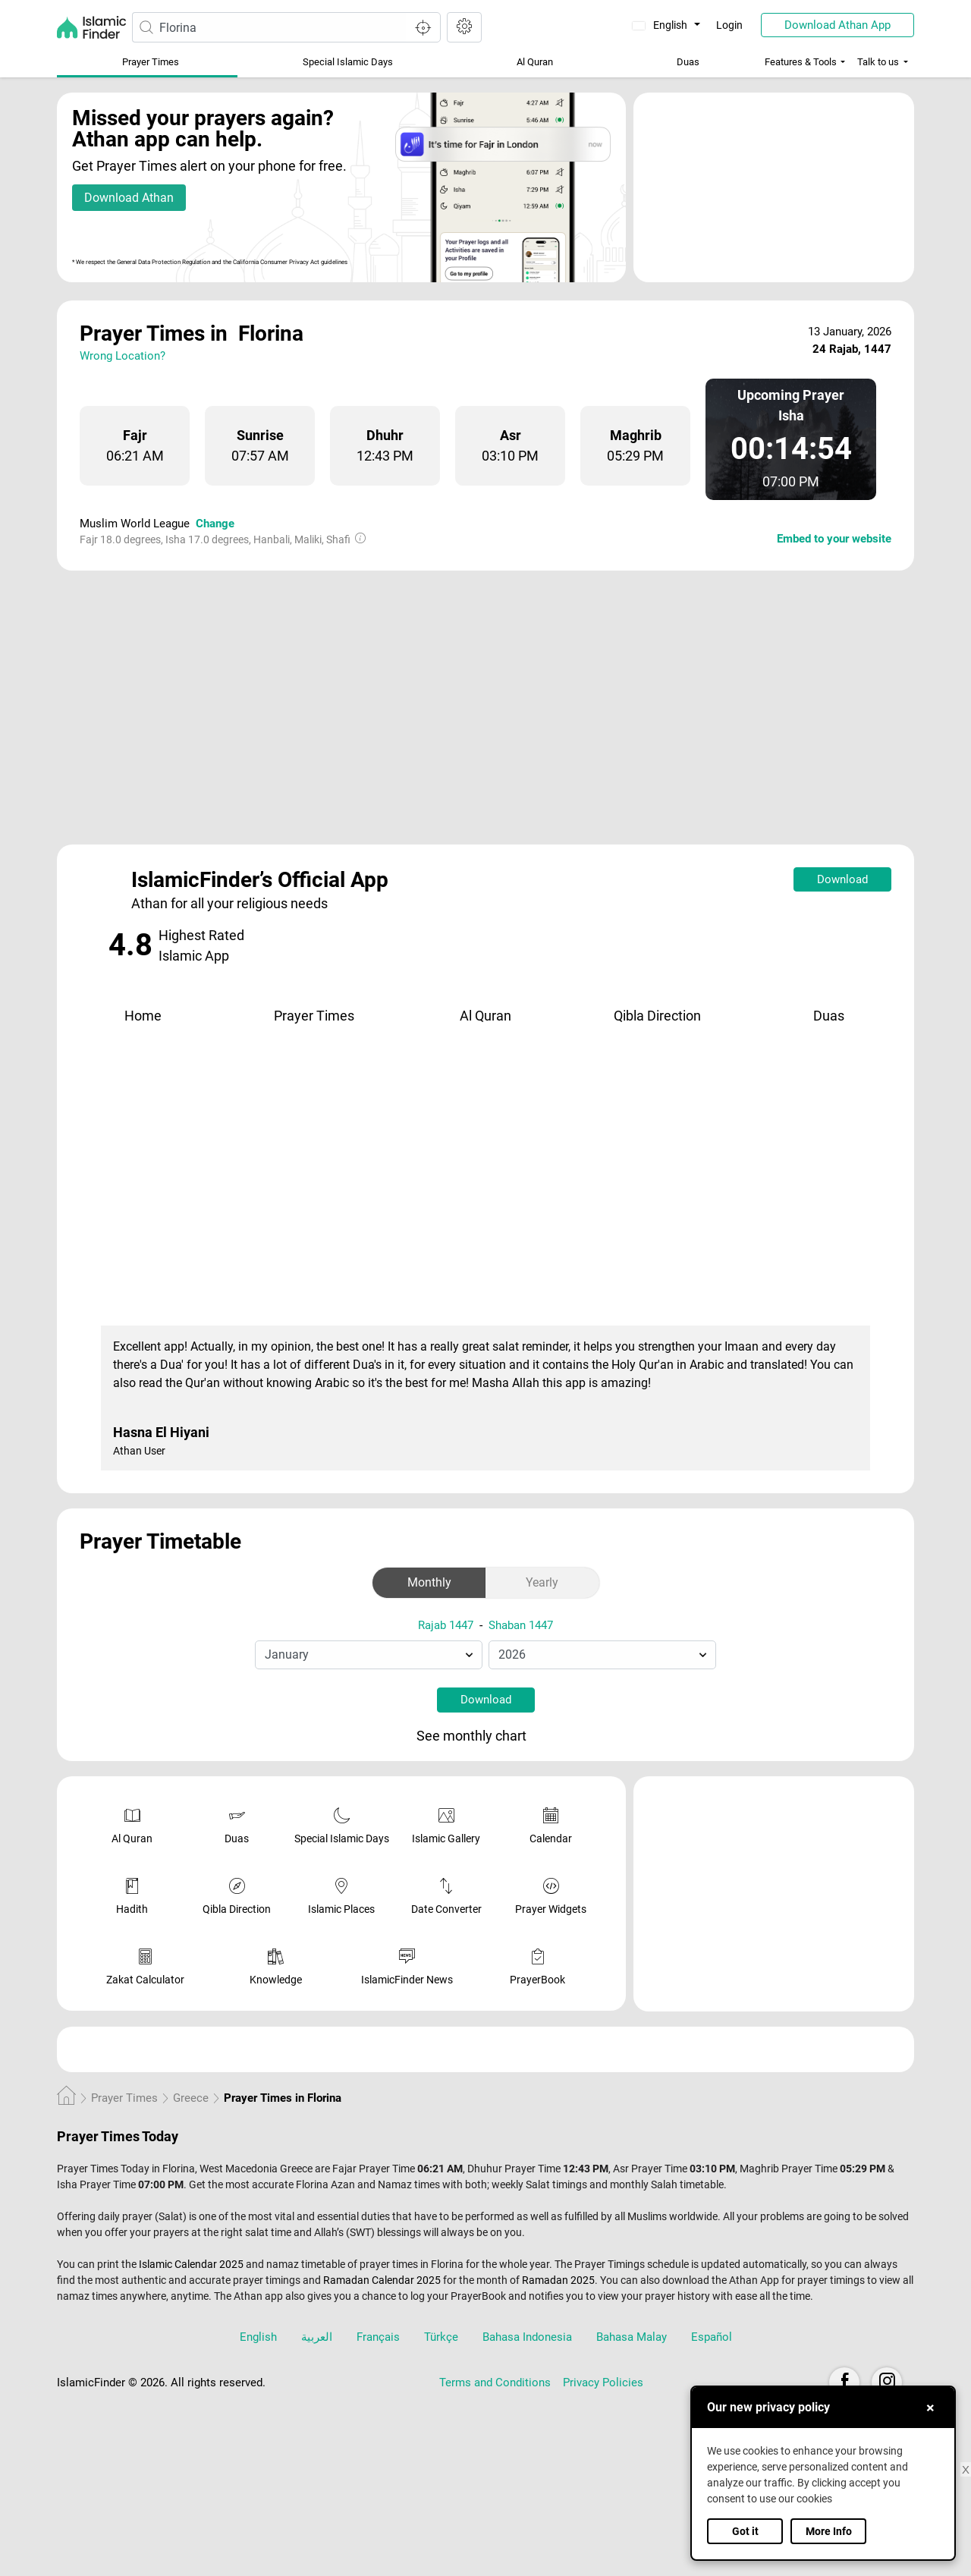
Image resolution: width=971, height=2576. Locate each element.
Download (842, 879)
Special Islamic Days (348, 62)
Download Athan (129, 197)
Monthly (429, 1582)
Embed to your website (834, 539)
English (661, 25)
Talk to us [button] (878, 62)
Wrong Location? (122, 356)
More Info (829, 2531)
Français (378, 2337)
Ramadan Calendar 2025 (382, 2280)
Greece (191, 2098)
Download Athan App (837, 25)
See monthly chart (483, 1737)
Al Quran (535, 62)
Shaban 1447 (521, 1625)
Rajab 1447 (445, 1625)
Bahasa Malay (631, 2337)
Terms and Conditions (495, 2382)
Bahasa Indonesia (527, 2337)
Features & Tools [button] (801, 62)
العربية (316, 2337)
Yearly (542, 1582)
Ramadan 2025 (558, 2280)
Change (215, 523)
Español (711, 2337)
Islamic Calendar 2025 (191, 2264)
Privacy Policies (603, 2382)
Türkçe (441, 2337)
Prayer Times (150, 62)
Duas (688, 62)
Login (729, 25)
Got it (745, 2531)
